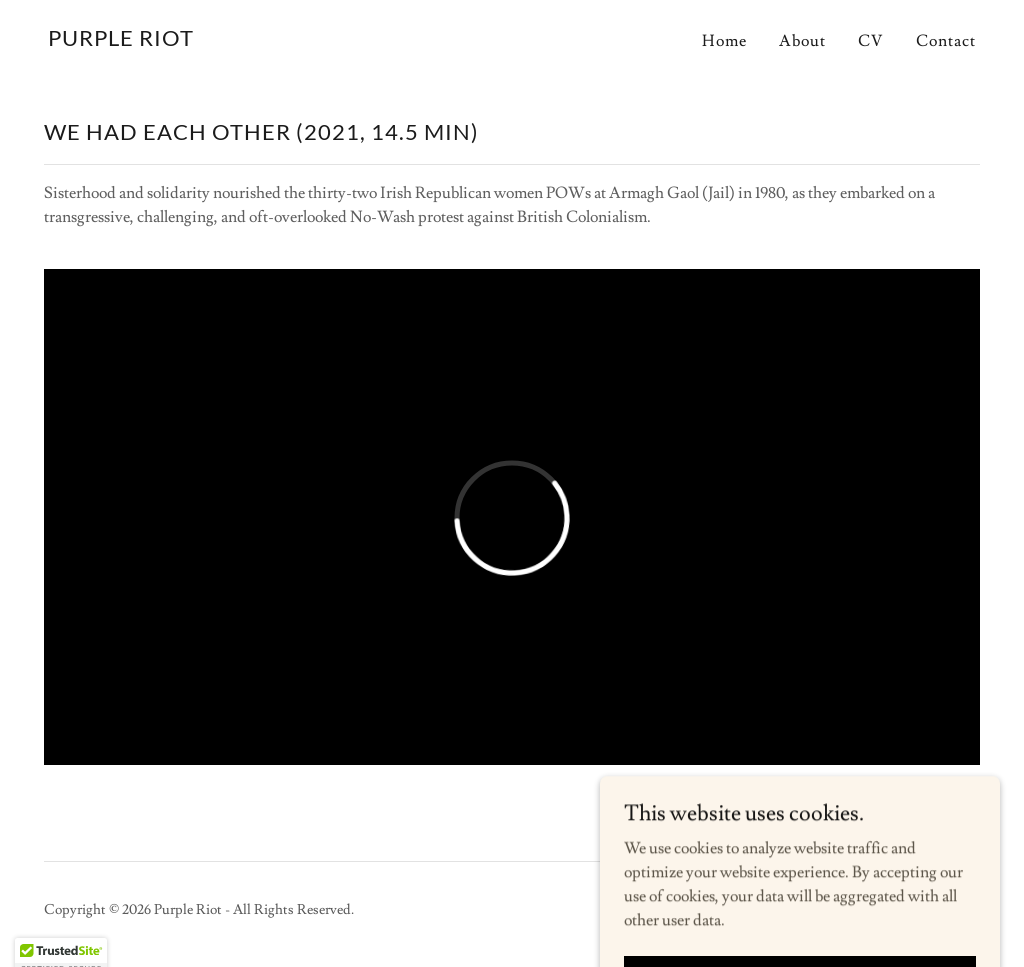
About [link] (802, 41)
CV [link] (871, 41)
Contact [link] (946, 41)
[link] (121, 41)
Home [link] (724, 41)
